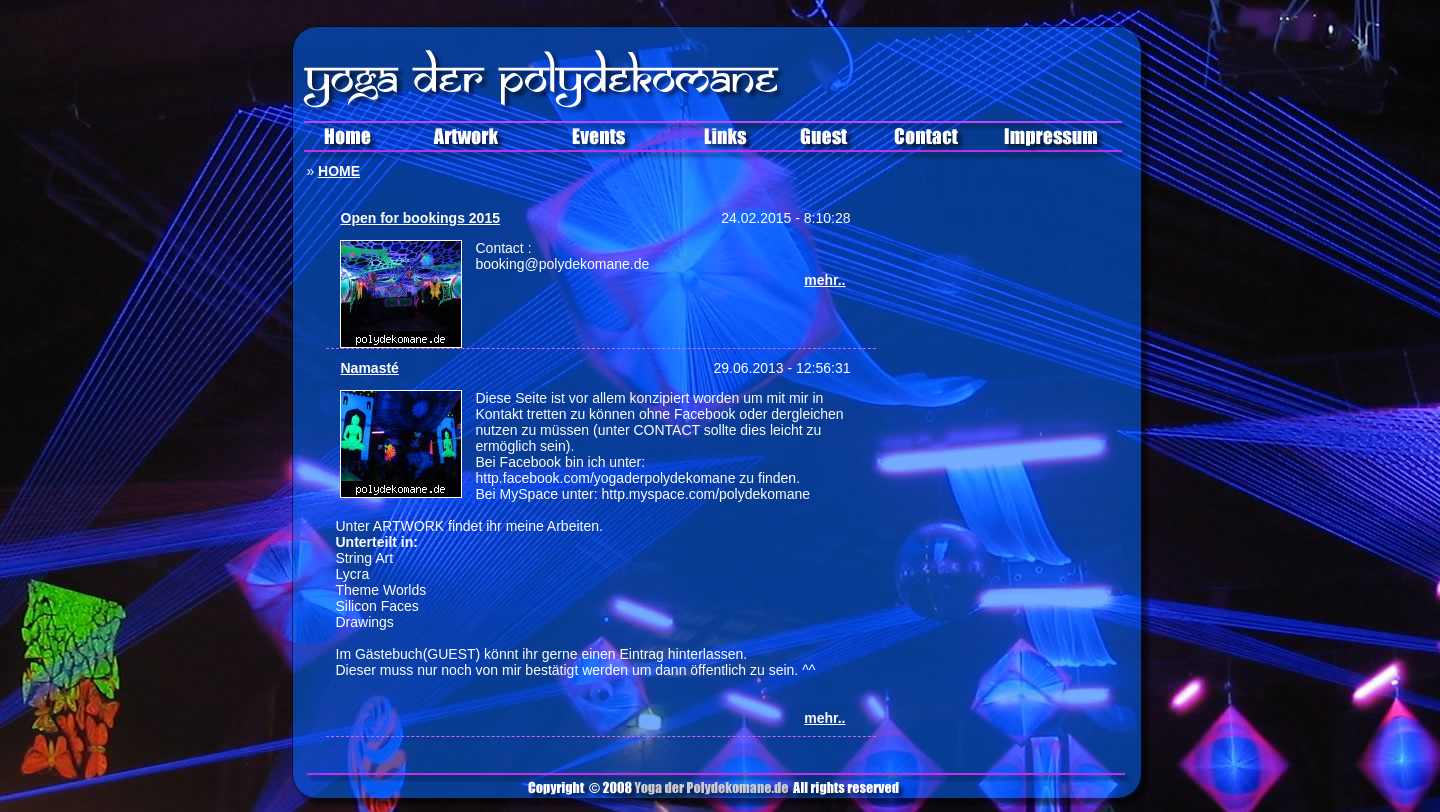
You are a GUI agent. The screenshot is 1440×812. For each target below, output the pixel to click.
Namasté (370, 368)
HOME (339, 171)
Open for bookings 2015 (420, 218)
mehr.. (824, 280)
